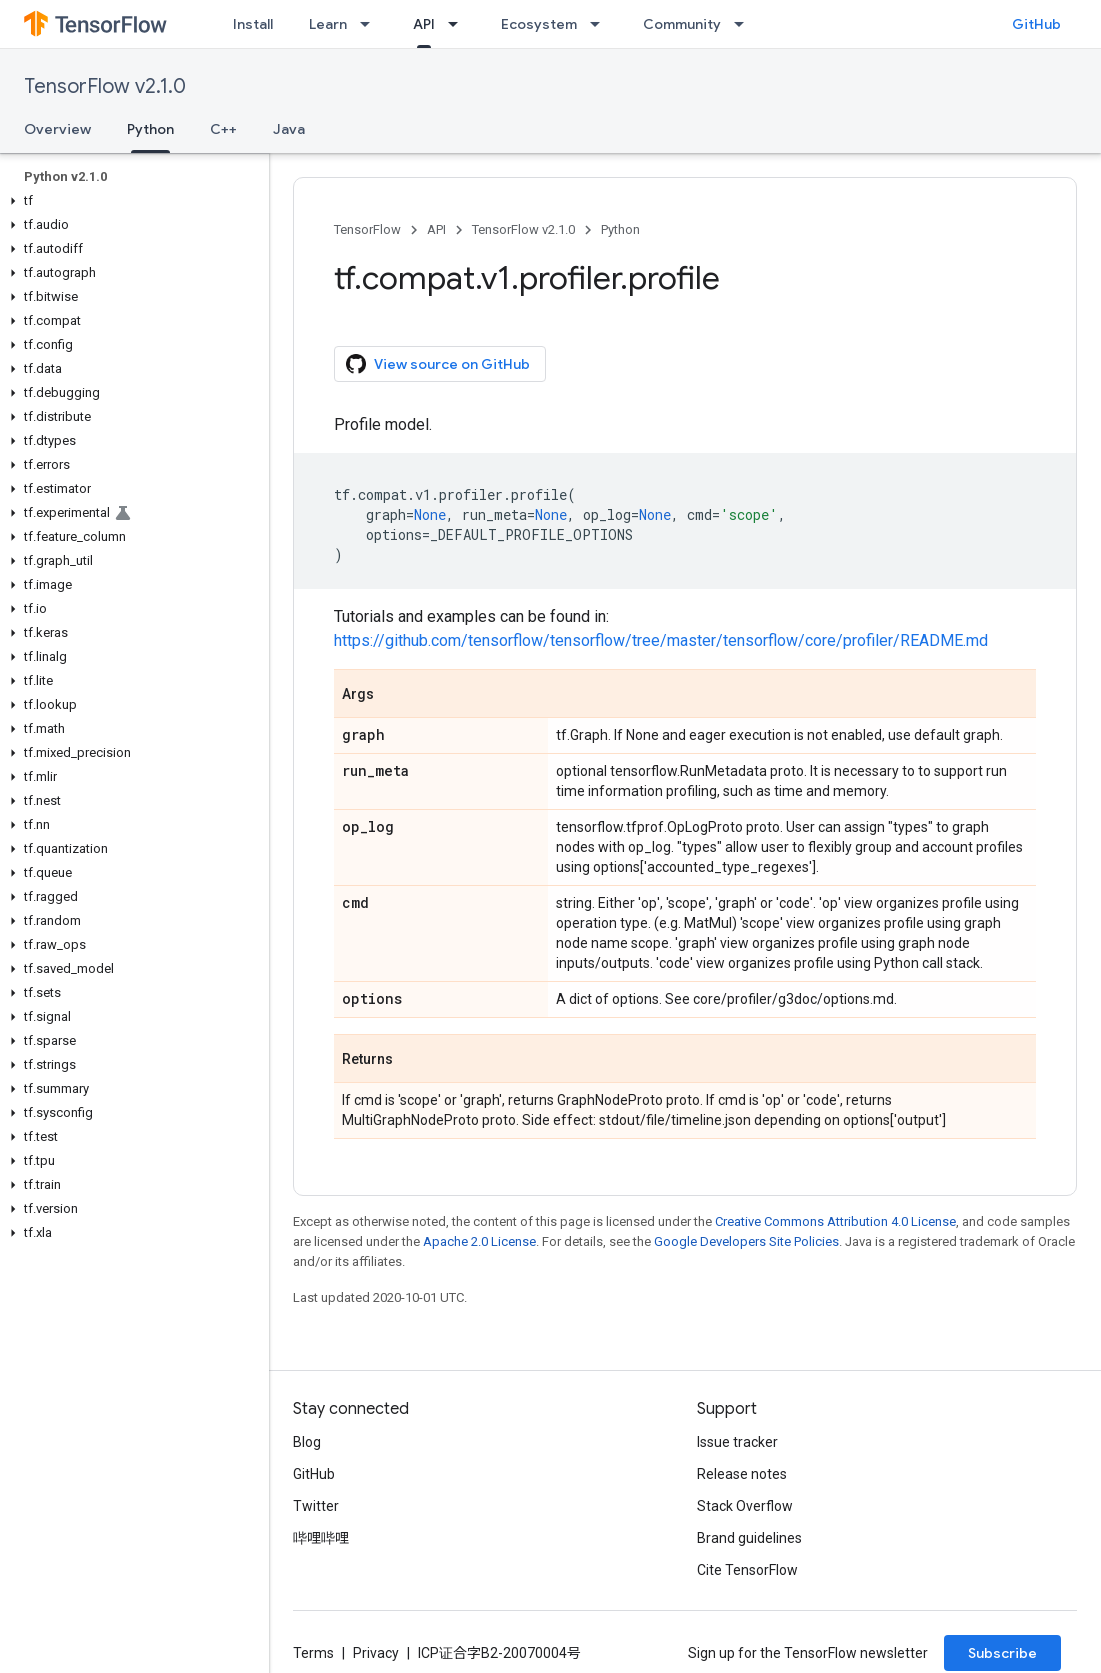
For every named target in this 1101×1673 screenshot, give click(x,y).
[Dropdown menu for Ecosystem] (601, 24)
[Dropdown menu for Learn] (371, 24)
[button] (130, 201)
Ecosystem (539, 24)
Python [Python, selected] (150, 129)
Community (682, 24)
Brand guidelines (749, 1538)
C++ (223, 129)
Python (620, 229)
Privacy (376, 1653)
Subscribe (1002, 1653)
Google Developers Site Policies (746, 1241)
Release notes (742, 1474)
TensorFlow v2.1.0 (105, 86)
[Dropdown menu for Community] (745, 24)
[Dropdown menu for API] (459, 24)
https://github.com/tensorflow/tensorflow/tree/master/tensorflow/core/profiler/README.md (661, 640)
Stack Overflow (745, 1506)
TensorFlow (367, 229)
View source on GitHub (438, 364)
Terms (313, 1653)
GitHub (1036, 24)
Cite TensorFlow (747, 1570)
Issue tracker (737, 1442)
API (436, 229)
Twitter (316, 1506)
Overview (57, 129)
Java (289, 129)
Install (253, 24)
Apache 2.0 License (479, 1241)
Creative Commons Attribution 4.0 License (835, 1221)
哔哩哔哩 (321, 1538)
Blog (307, 1442)
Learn (328, 24)
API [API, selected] (424, 24)
